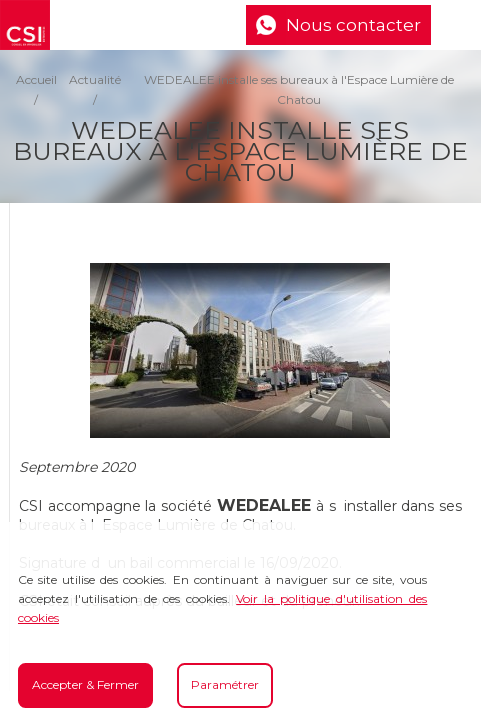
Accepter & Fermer (85, 684)
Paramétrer (225, 684)
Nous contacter (353, 25)
